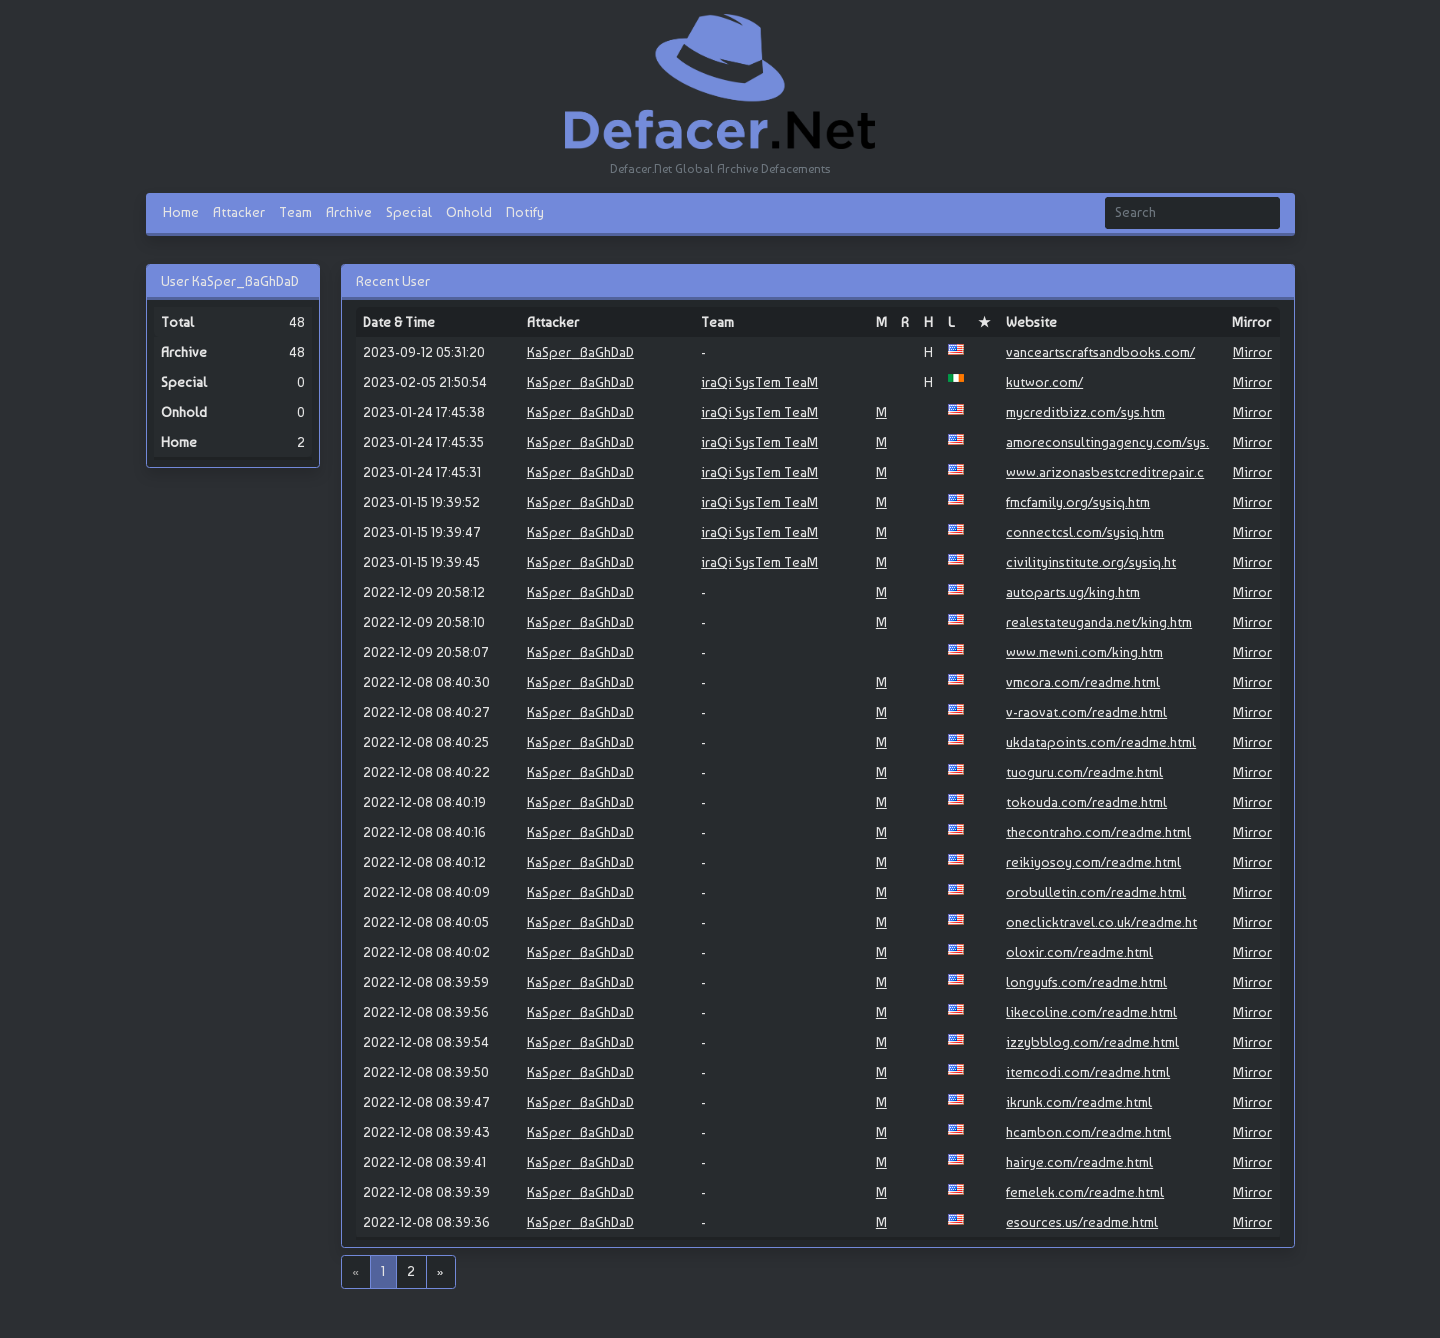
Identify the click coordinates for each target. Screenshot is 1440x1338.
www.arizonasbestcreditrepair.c (1105, 472)
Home (181, 212)
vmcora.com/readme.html (1083, 682)
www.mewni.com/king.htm (1084, 652)
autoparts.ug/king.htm (1073, 592)
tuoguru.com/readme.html (1084, 772)
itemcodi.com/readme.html (1088, 1072)
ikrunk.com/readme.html (1079, 1102)
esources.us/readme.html (1082, 1222)
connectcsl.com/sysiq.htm (1085, 532)
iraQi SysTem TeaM (759, 382)
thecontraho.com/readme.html (1098, 832)
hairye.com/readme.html (1079, 1162)
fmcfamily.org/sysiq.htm (1078, 502)
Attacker (239, 212)
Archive (349, 212)
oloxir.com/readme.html (1079, 952)
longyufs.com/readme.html (1086, 982)
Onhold (469, 212)
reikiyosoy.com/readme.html (1093, 862)
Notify (525, 212)
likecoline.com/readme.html (1091, 1012)
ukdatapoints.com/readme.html (1101, 742)
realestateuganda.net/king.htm (1099, 622)
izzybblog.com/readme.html (1092, 1042)
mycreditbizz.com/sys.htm (1085, 412)
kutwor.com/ (1044, 382)
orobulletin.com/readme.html (1096, 892)
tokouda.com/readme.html (1086, 802)
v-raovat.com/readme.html (1086, 712)
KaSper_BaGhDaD (580, 352)
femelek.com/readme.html (1085, 1192)
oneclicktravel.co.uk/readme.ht (1101, 922)
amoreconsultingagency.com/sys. (1107, 442)
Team (295, 212)
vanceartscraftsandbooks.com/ (1100, 352)
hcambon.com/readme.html (1088, 1132)
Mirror (1252, 352)
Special (409, 212)
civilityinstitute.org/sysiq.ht (1091, 562)
